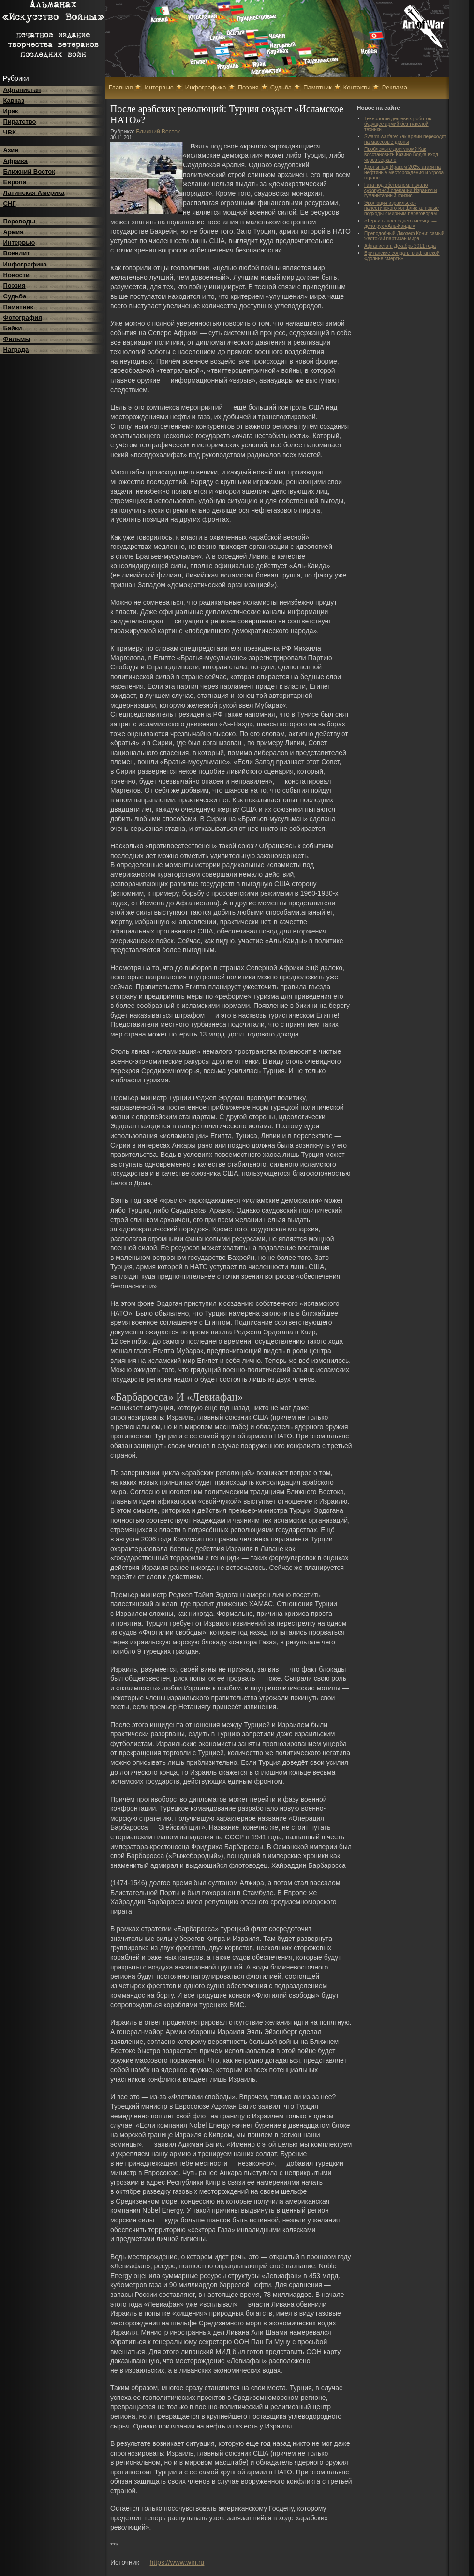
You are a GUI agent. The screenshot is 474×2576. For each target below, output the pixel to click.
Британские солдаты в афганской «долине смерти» (402, 256)
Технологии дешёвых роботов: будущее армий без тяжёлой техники (398, 124)
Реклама (394, 87)
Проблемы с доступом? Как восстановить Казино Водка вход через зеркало (401, 155)
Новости (16, 275)
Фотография (22, 317)
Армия (13, 232)
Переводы (19, 221)
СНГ (9, 203)
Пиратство (19, 121)
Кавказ (14, 100)
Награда (16, 349)
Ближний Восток (29, 171)
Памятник (18, 307)
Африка (15, 160)
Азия (10, 150)
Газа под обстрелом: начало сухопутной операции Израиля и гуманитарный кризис (400, 190)
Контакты (356, 87)
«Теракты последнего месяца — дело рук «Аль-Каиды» (400, 223)
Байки (12, 328)
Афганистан (22, 89)
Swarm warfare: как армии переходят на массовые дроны (405, 139)
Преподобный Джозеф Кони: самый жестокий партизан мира (404, 236)
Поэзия (14, 285)
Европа (15, 182)
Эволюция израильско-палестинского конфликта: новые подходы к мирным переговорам (401, 208)
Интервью (19, 242)
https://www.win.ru (177, 2562)
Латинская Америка (34, 192)
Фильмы (16, 338)
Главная (121, 87)
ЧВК (9, 132)
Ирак (10, 111)
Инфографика (25, 264)
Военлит (16, 253)
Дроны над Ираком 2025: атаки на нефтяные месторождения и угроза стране (404, 172)
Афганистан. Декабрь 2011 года (400, 246)
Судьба (15, 296)
